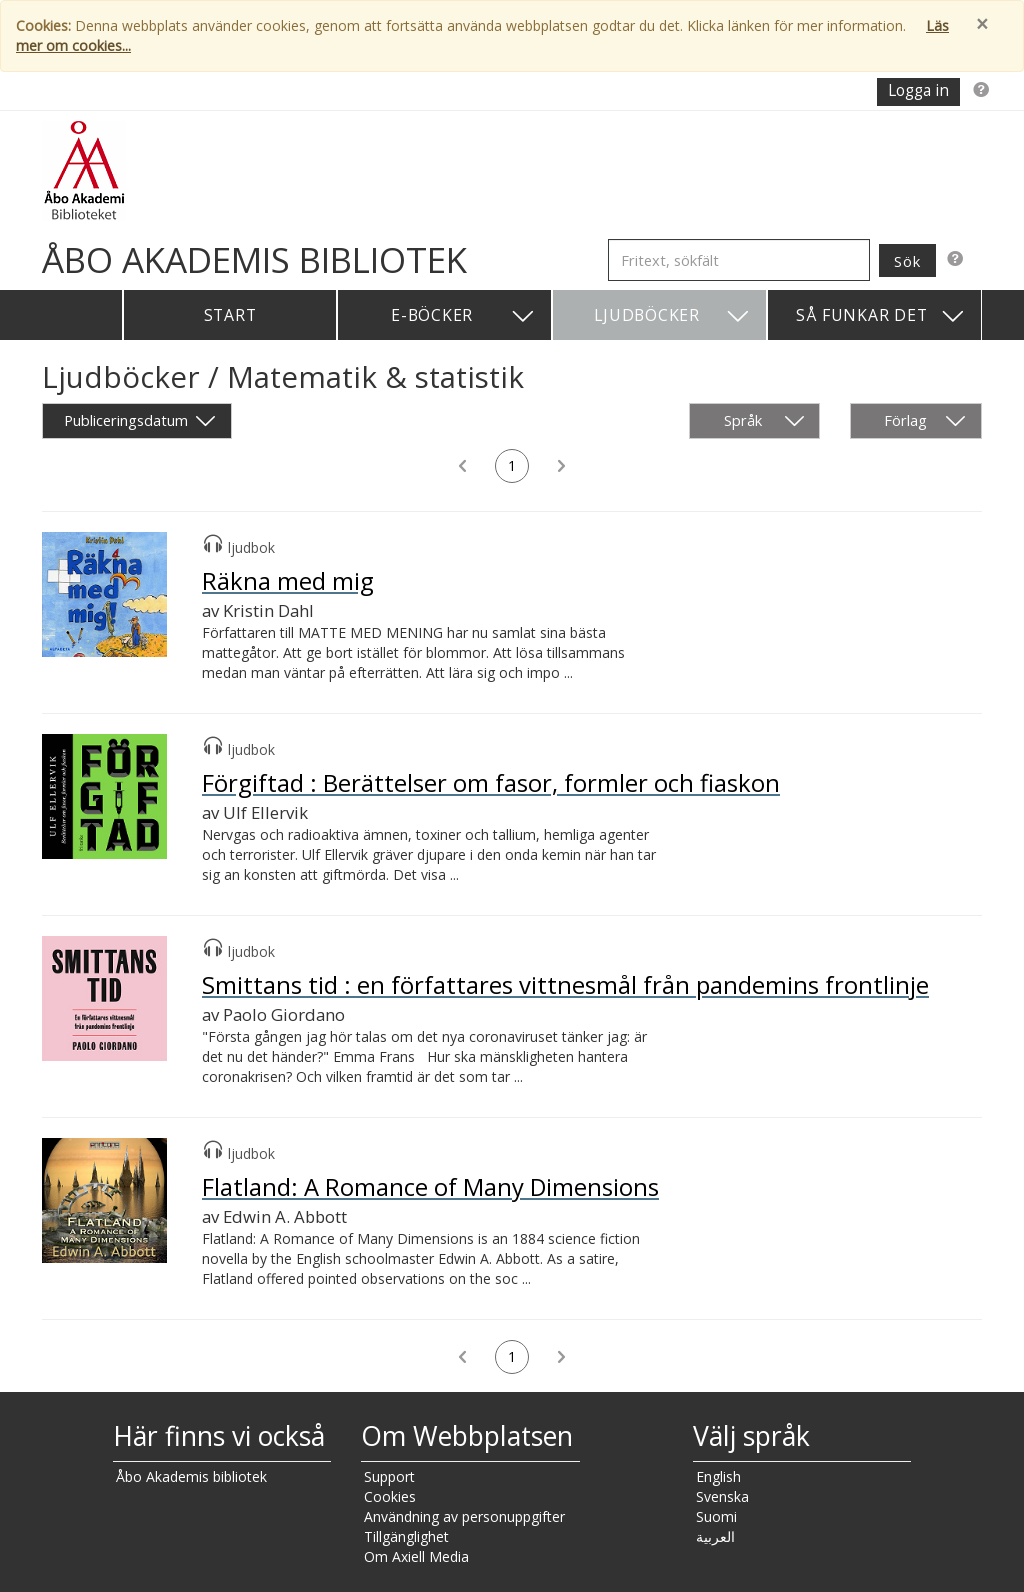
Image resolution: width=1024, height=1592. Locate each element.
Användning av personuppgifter (464, 1516)
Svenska (722, 1496)
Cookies (390, 1496)
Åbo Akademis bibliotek (191, 1476)
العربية (715, 1536)
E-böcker (463, 316)
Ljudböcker (672, 316)
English (718, 1476)
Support (389, 1476)
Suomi (716, 1516)
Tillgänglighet (406, 1536)
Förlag (925, 421)
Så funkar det (881, 316)
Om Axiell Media (416, 1556)
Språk (764, 421)
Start (230, 315)
